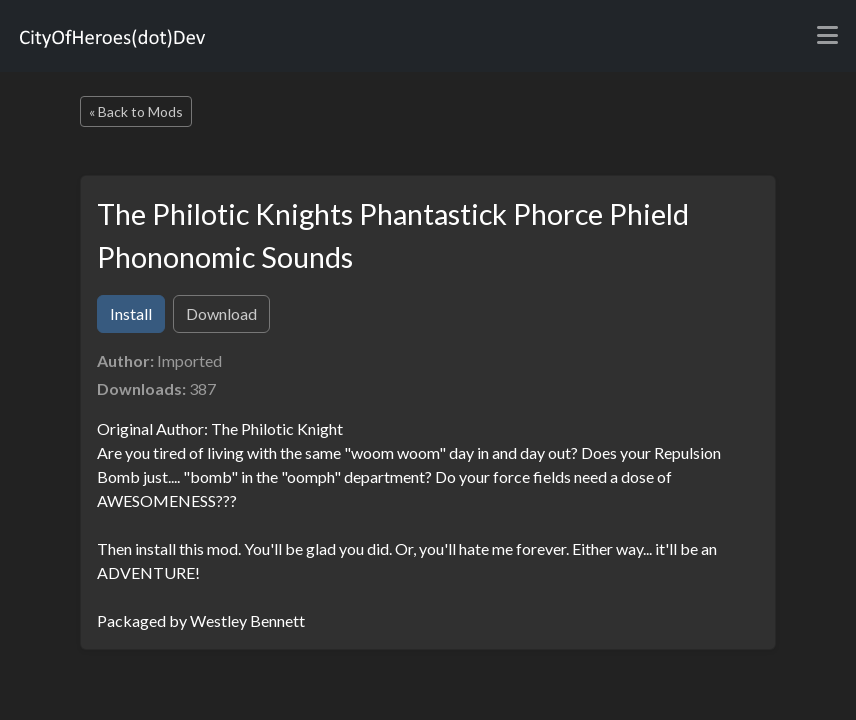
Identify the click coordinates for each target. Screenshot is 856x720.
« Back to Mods (136, 111)
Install (131, 313)
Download (221, 313)
